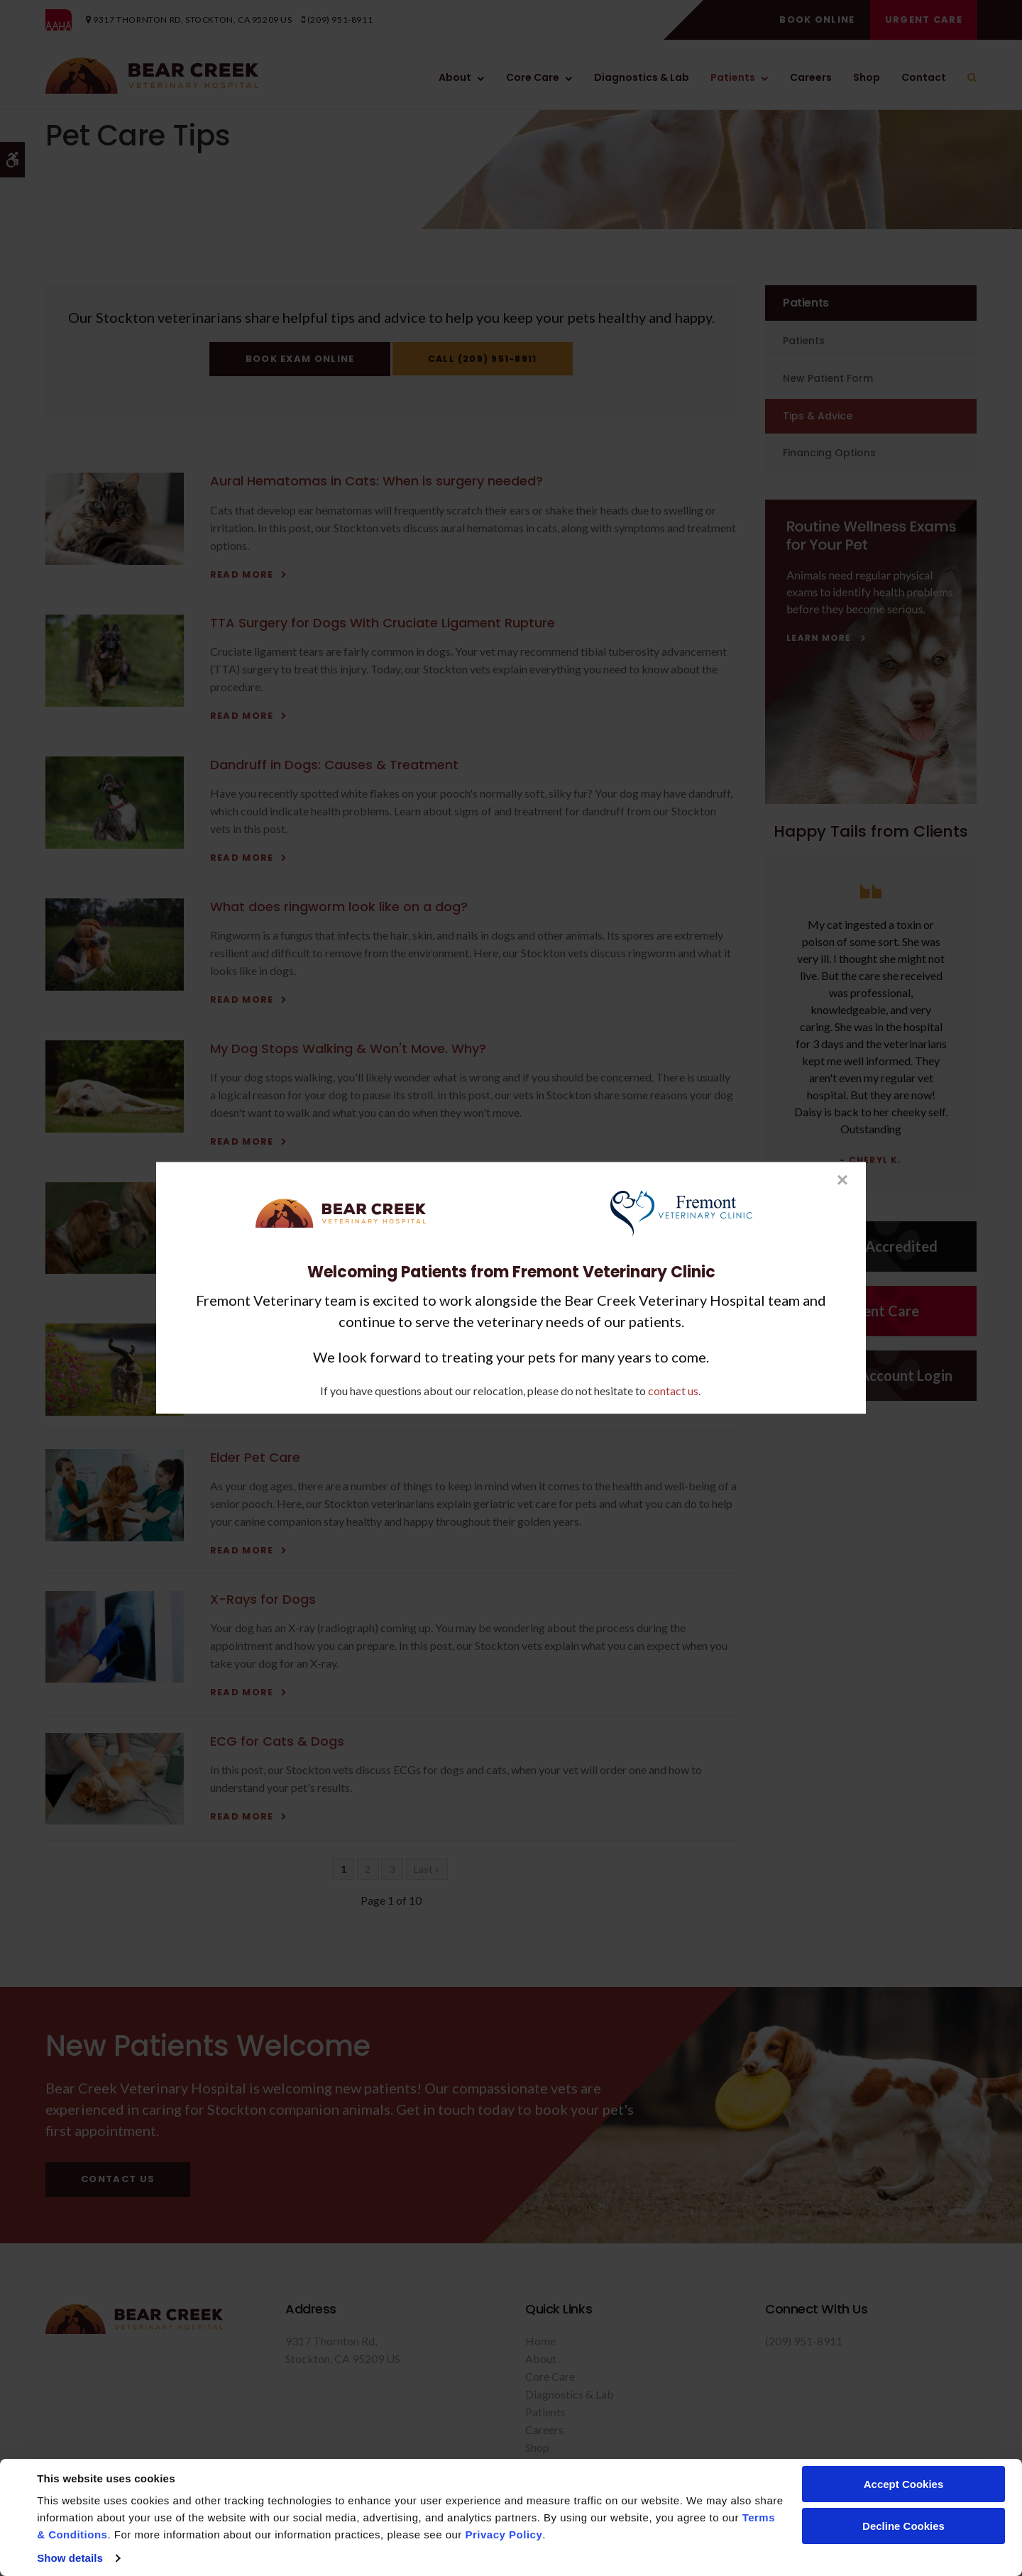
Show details (70, 2558)
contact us (673, 1391)
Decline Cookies (903, 2526)
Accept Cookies (904, 2484)
